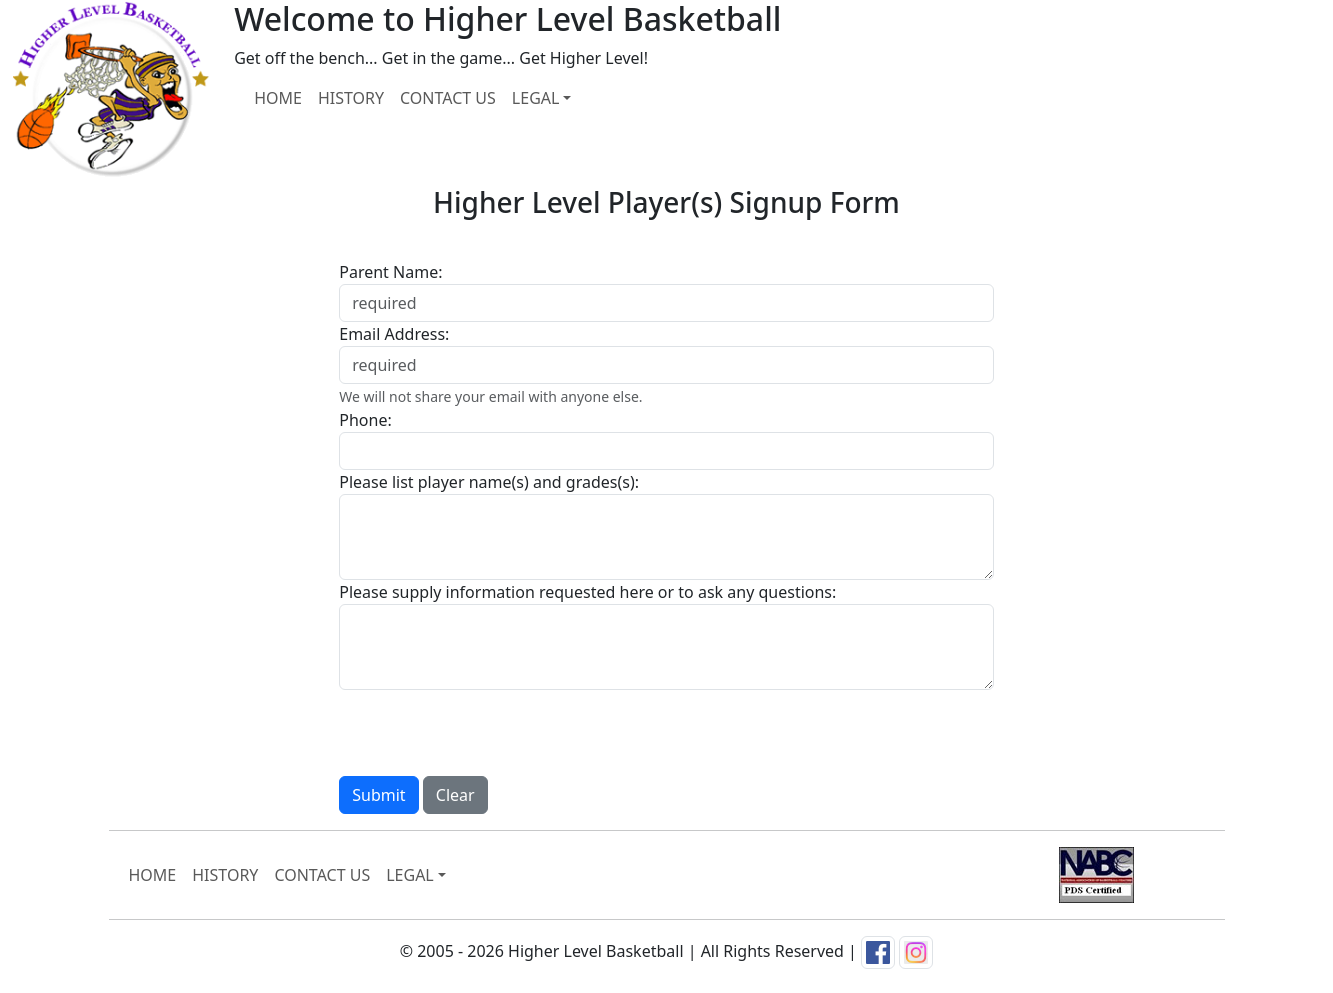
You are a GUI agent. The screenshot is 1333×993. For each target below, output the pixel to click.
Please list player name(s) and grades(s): (489, 482)
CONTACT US (448, 98)
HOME (278, 98)
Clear (455, 795)
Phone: (365, 420)
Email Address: (394, 334)
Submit (378, 795)
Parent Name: (390, 272)
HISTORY (351, 98)
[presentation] (491, 729)
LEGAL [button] (536, 98)
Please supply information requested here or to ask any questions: (587, 592)
